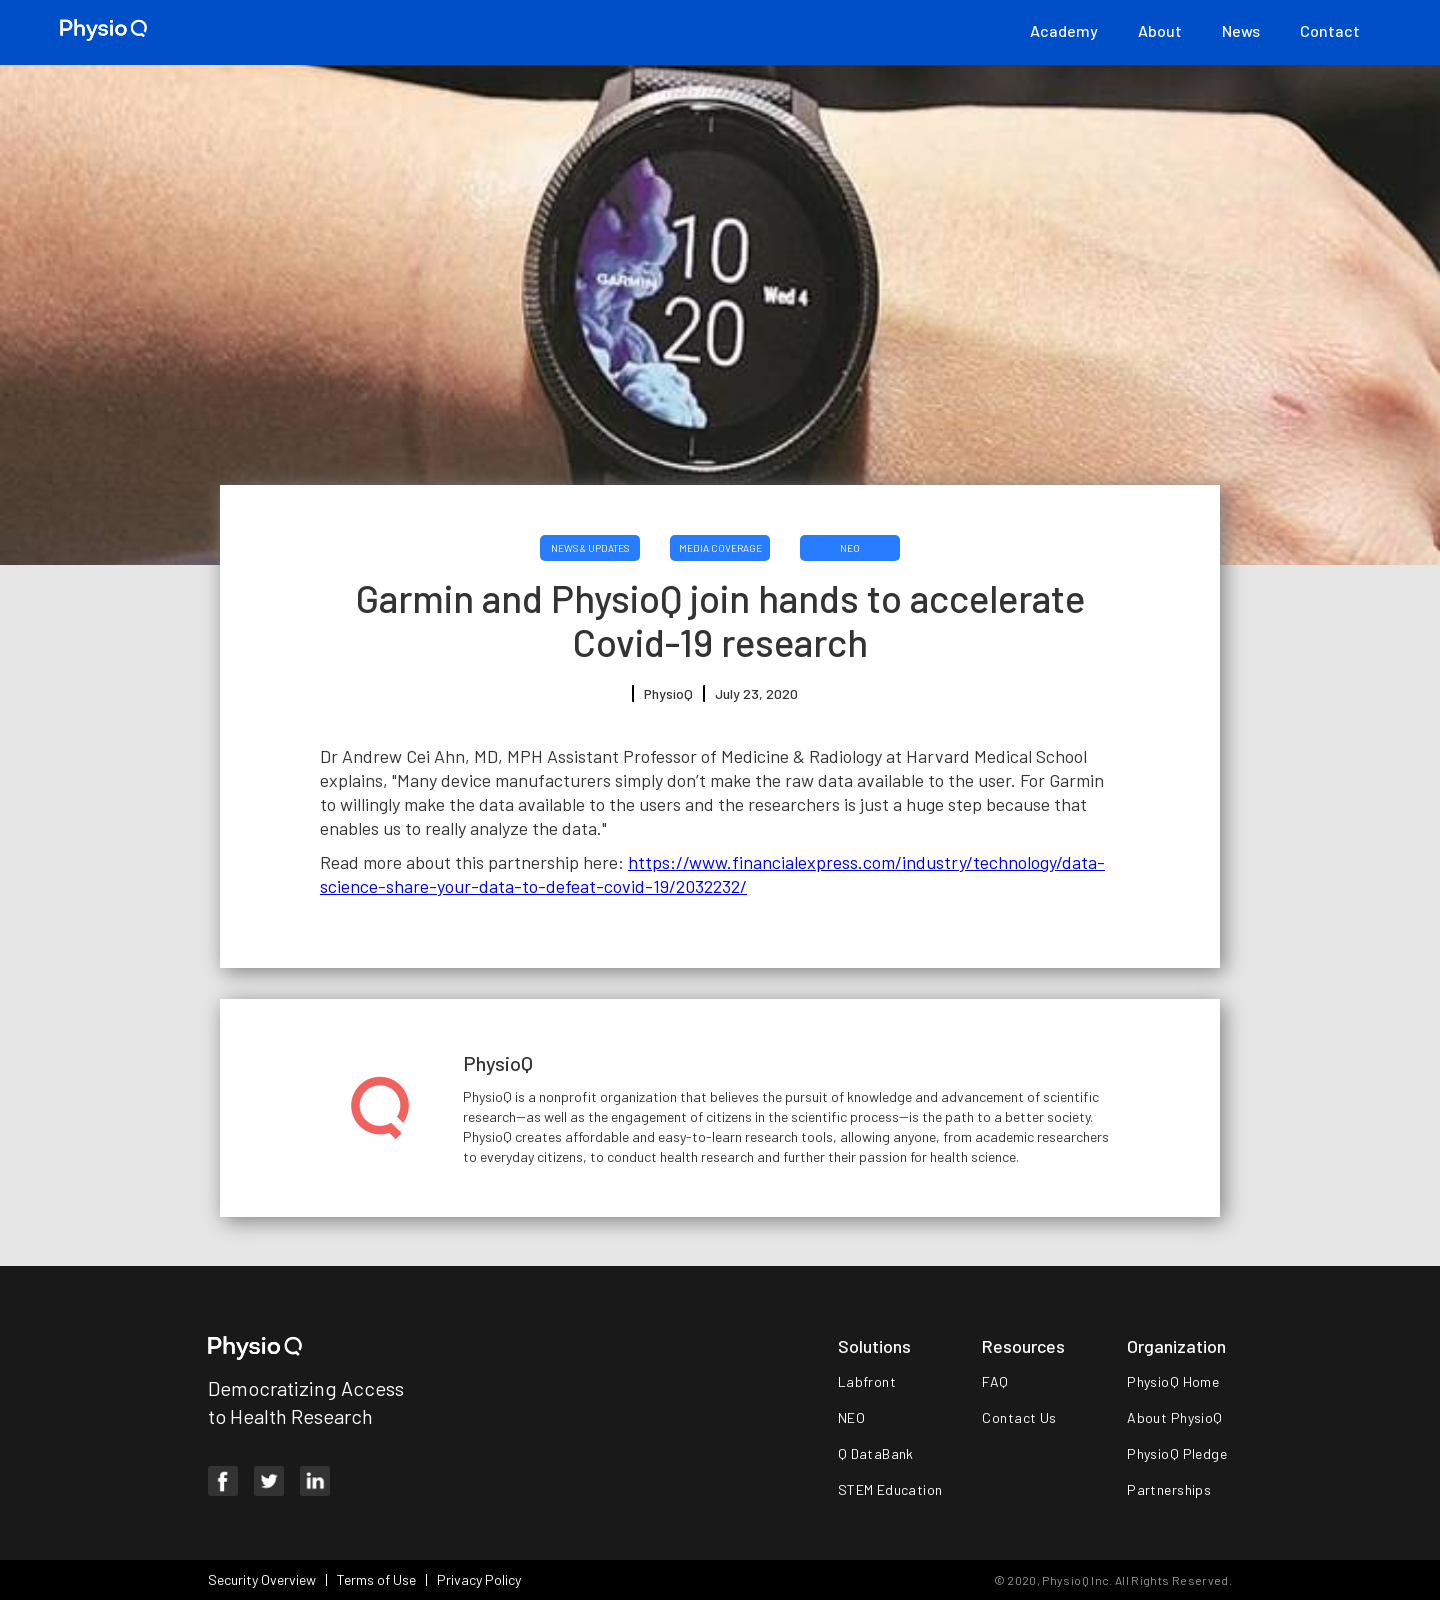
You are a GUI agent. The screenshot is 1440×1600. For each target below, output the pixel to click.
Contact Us (1019, 1417)
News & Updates (590, 548)
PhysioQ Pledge (1177, 1453)
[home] (103, 30)
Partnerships (1169, 1489)
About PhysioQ (1174, 1417)
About (1160, 30)
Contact (1330, 30)
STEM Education (890, 1489)
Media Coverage (720, 548)
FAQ (995, 1381)
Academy (1064, 30)
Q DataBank (876, 1453)
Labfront (867, 1381)
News (1241, 30)
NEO (850, 548)
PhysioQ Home (1173, 1381)
